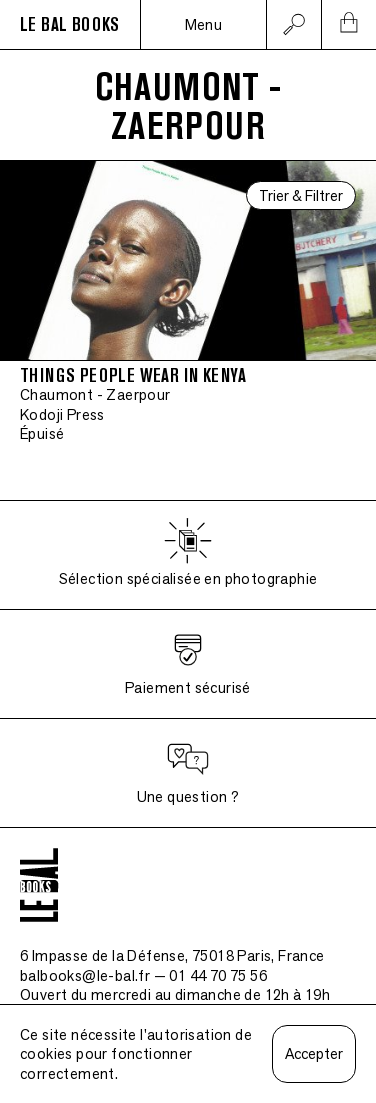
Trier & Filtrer (301, 195)
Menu (204, 24)
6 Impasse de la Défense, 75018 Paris (172, 955)
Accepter (314, 1053)
